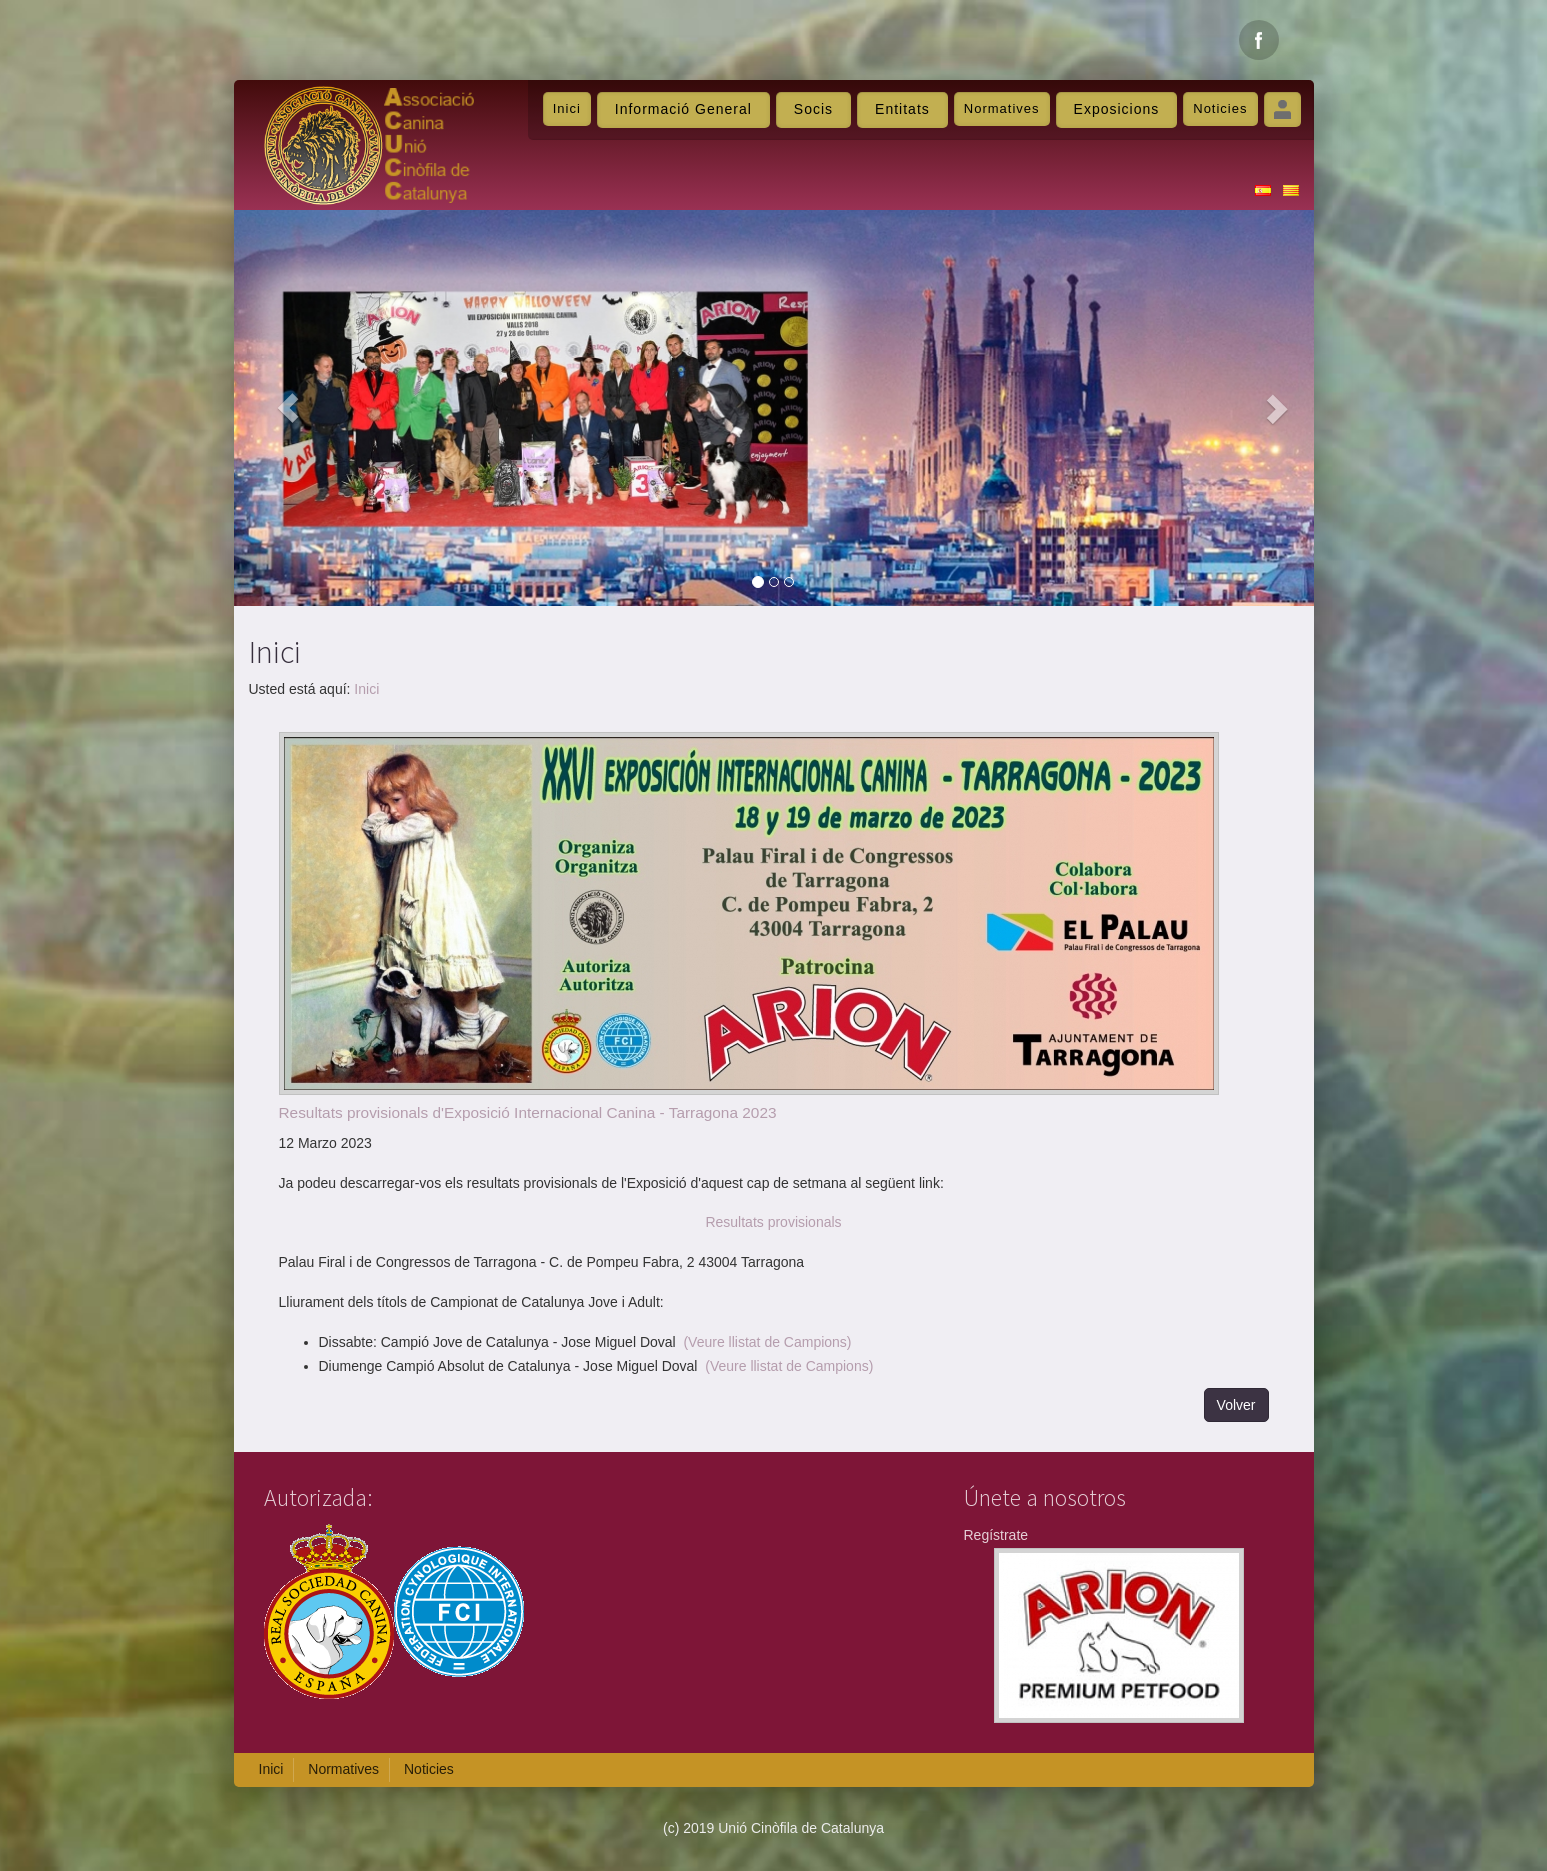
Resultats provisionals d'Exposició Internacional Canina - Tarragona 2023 (528, 1112)
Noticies (1220, 108)
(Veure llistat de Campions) (767, 1342)
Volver (1236, 1405)
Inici (567, 108)
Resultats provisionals (773, 1222)
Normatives (1002, 108)
